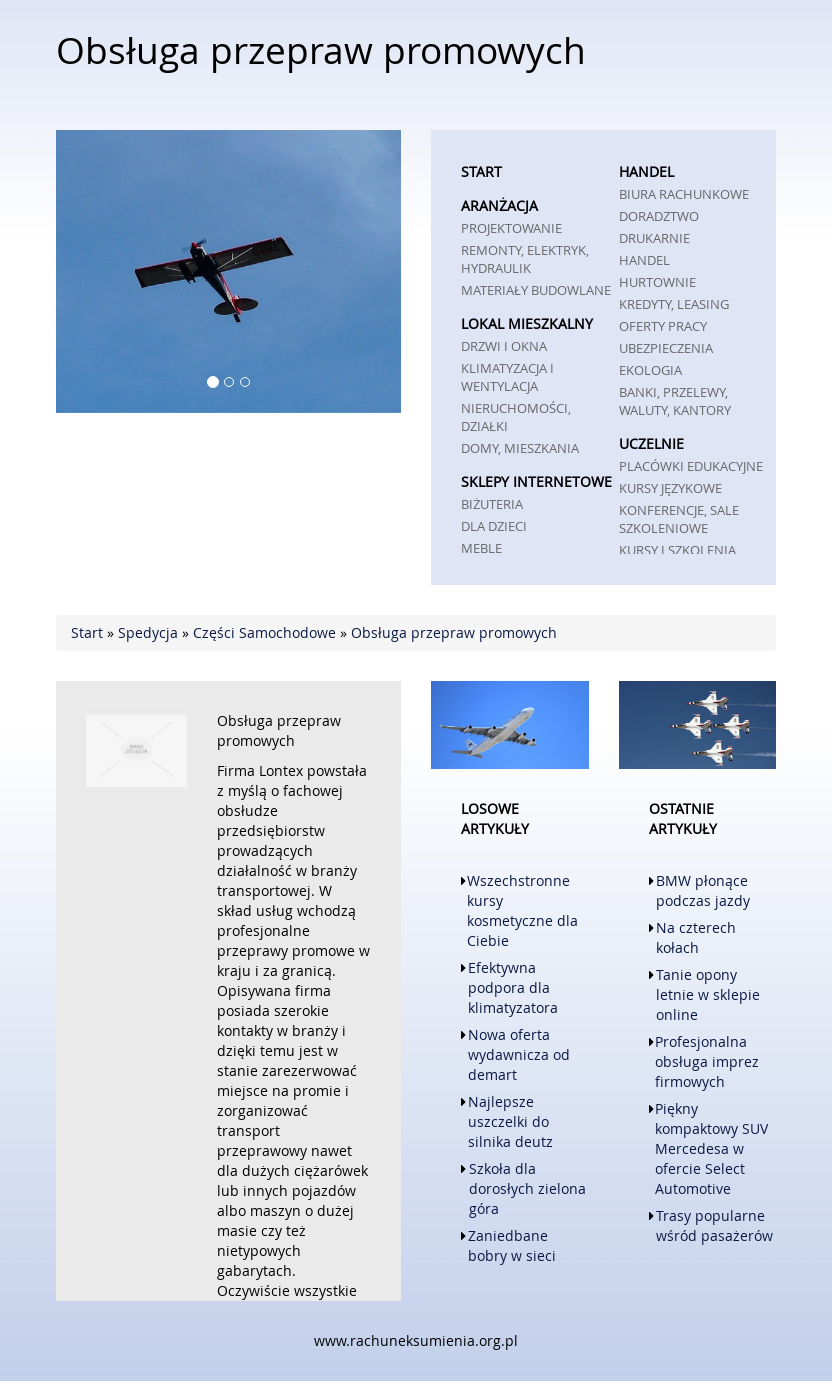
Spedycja (148, 632)
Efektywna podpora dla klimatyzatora (513, 987)
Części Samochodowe (264, 632)
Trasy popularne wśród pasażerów (714, 1225)
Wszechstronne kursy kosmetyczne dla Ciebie (522, 910)
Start (87, 632)
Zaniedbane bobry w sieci (512, 1245)
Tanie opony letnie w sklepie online (708, 994)
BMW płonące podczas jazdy (703, 890)
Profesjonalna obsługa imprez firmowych (707, 1061)
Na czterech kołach (696, 937)
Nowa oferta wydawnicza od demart (519, 1054)
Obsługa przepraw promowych (454, 632)
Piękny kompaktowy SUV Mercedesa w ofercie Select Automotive (711, 1148)
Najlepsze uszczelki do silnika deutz (510, 1121)
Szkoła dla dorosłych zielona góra (527, 1188)
